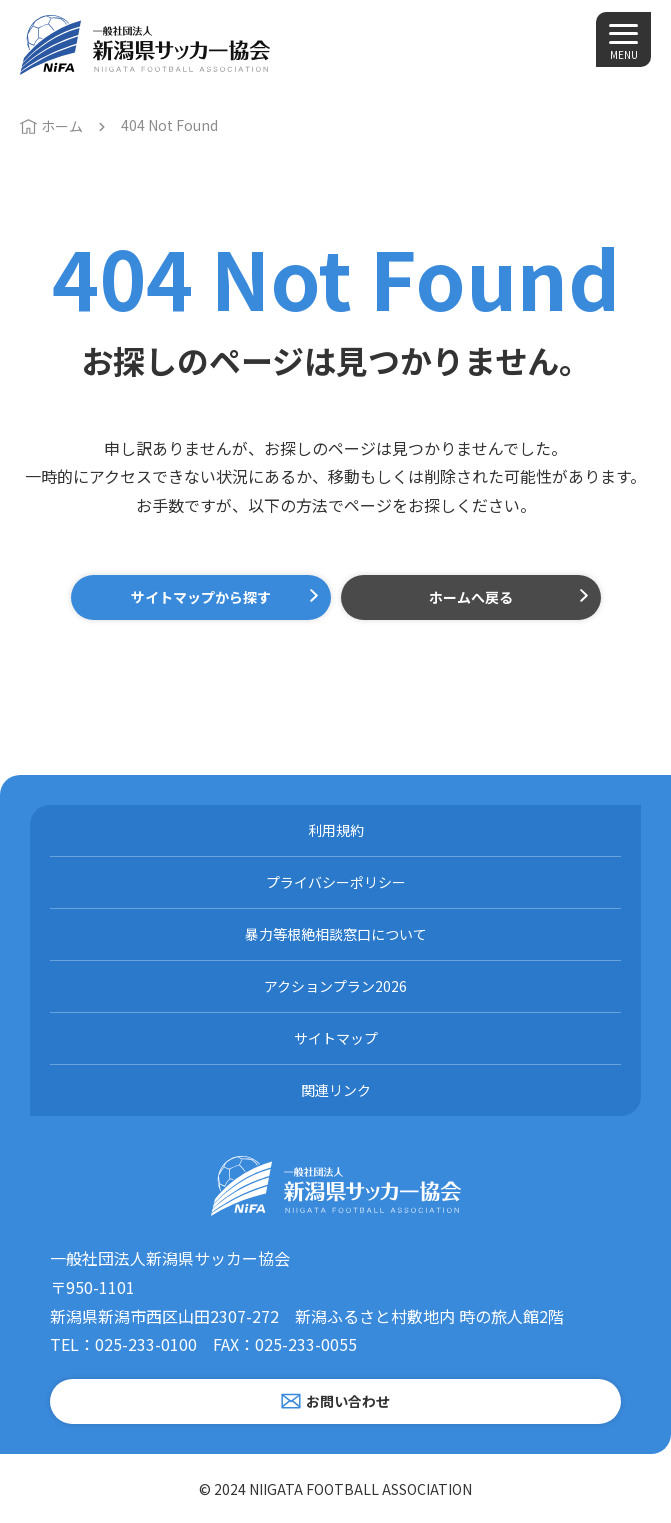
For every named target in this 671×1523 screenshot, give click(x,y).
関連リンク (336, 1090)
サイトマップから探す (201, 597)
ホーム (62, 126)
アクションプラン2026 (335, 986)
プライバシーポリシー (336, 882)
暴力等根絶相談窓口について (336, 934)
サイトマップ (336, 1038)
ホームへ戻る (471, 597)
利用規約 (336, 830)
